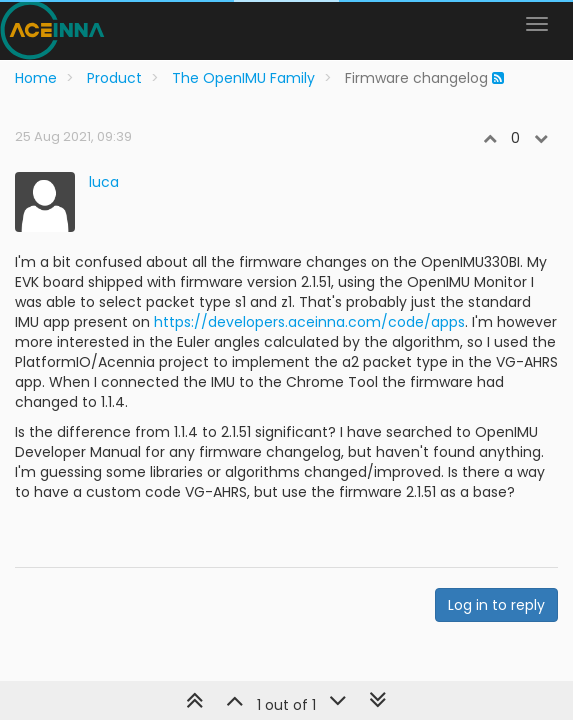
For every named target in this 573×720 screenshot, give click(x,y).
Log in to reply (496, 605)
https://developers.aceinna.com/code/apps (309, 322)
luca (104, 182)
